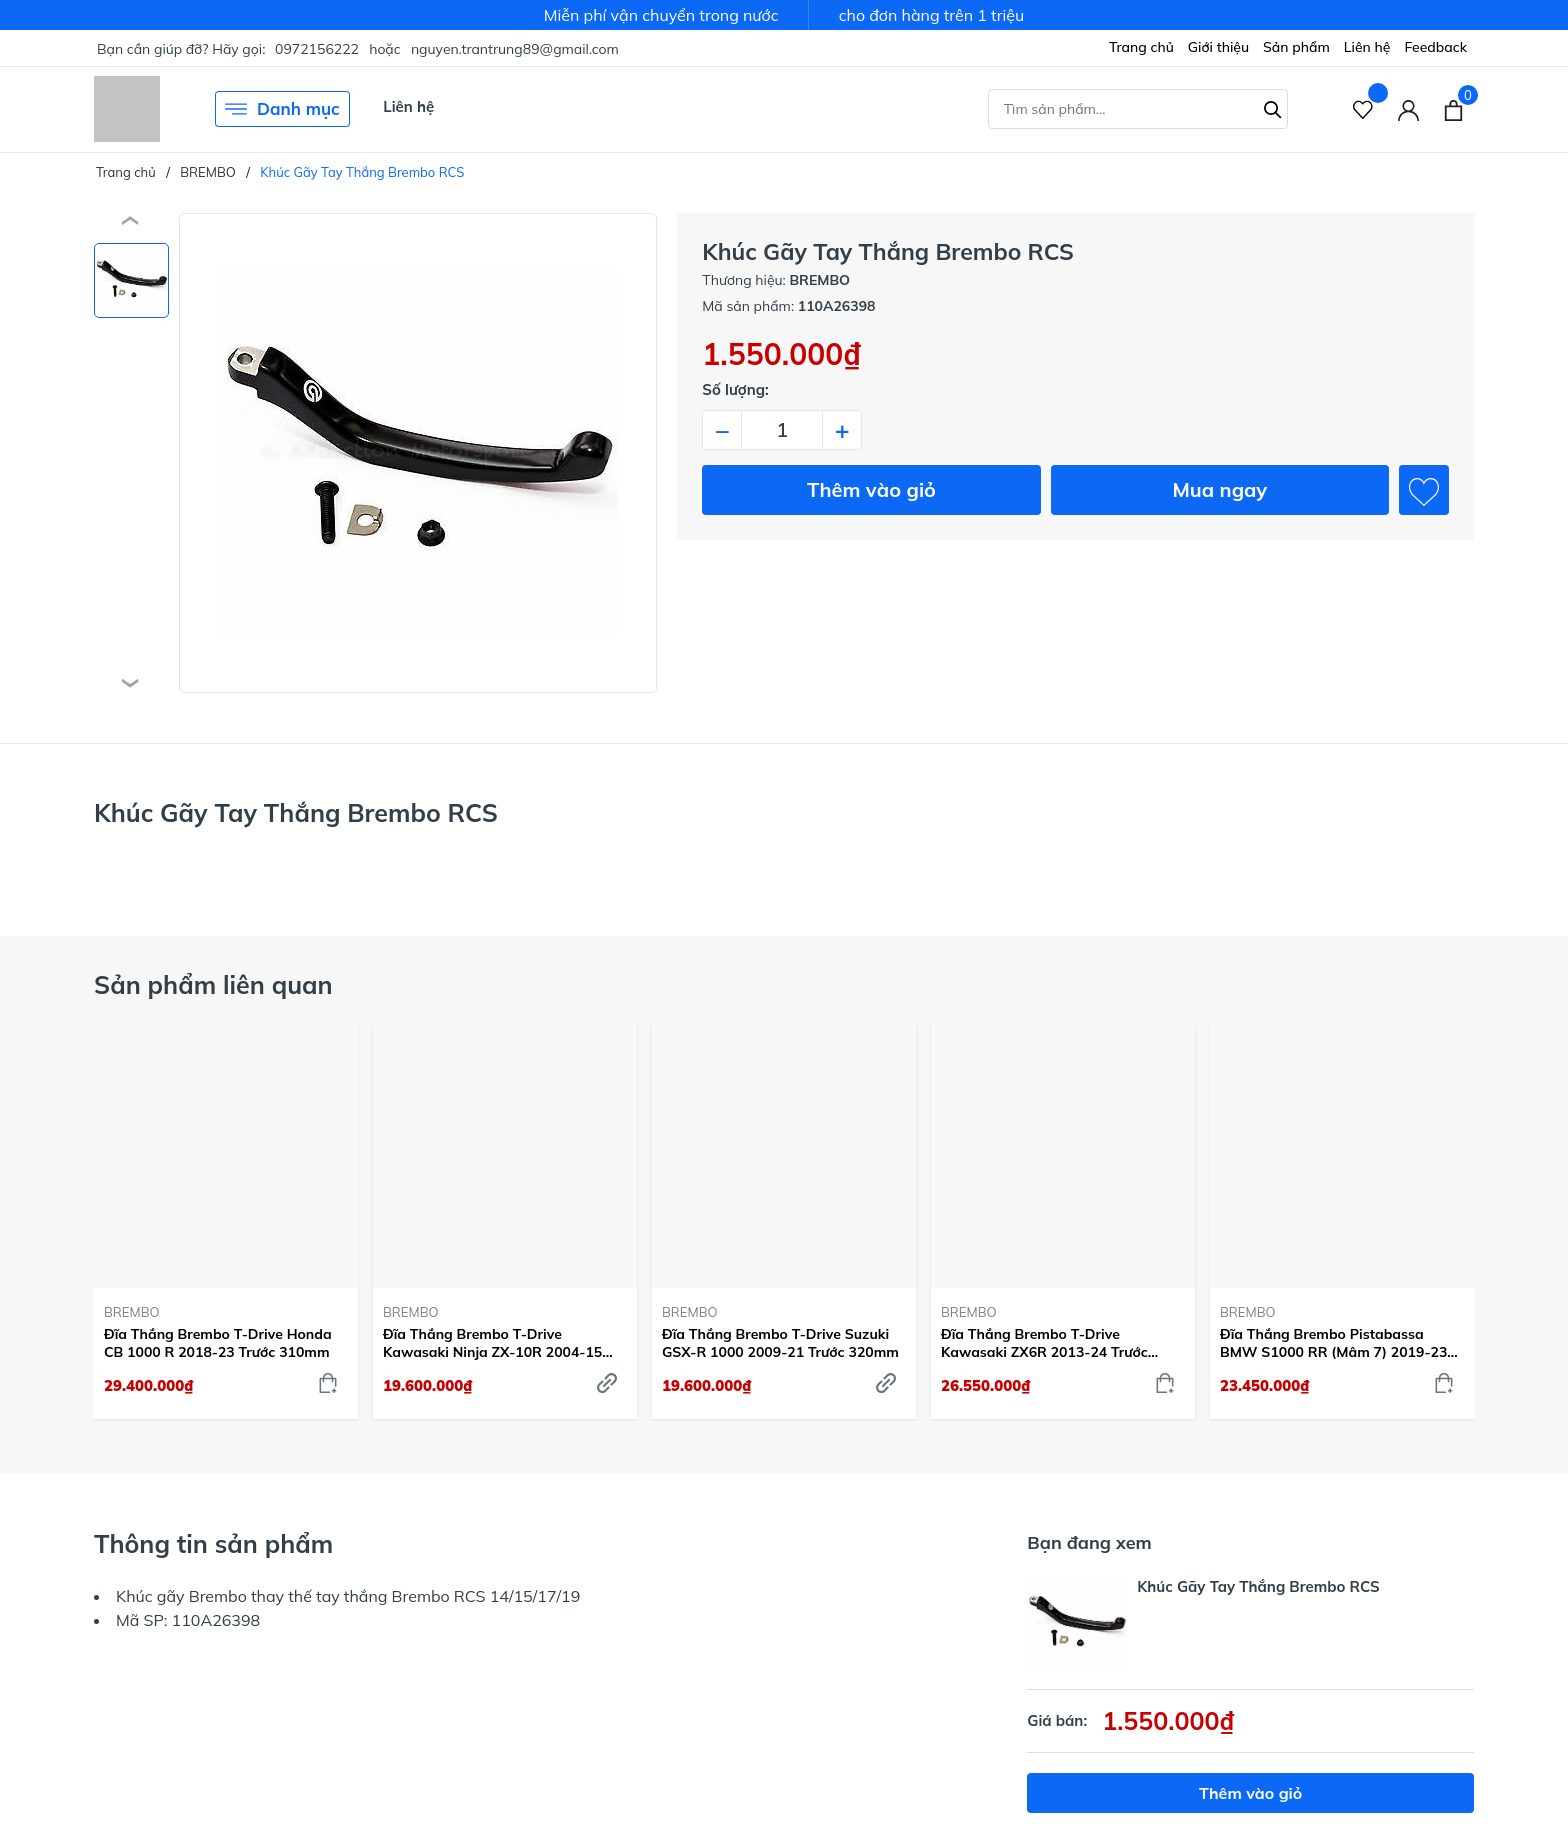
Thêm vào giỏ (871, 489)
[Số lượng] (782, 430)
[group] (418, 453)
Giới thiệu (1218, 47)
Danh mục (282, 109)
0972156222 (317, 49)
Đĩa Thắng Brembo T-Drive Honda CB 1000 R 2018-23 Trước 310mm (218, 1343)
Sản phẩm (1296, 47)
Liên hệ (1367, 47)
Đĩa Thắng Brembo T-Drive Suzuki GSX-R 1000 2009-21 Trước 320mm (780, 1343)
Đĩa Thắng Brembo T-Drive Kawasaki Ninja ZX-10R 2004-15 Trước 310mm (492, 1343)
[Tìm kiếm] (1273, 107)
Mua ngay (1219, 489)
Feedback (1435, 47)
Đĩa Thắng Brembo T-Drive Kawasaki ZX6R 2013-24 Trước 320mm (1044, 1343)
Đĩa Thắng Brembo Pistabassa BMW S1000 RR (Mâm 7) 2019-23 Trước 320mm (1333, 1343)
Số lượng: (735, 389)
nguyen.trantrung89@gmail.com (515, 49)
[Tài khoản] (1408, 109)
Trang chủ (1141, 47)
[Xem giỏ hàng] (1453, 109)
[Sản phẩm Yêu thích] (1363, 109)
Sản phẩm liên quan (213, 984)
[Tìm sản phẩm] (1138, 109)
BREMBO (132, 1312)
